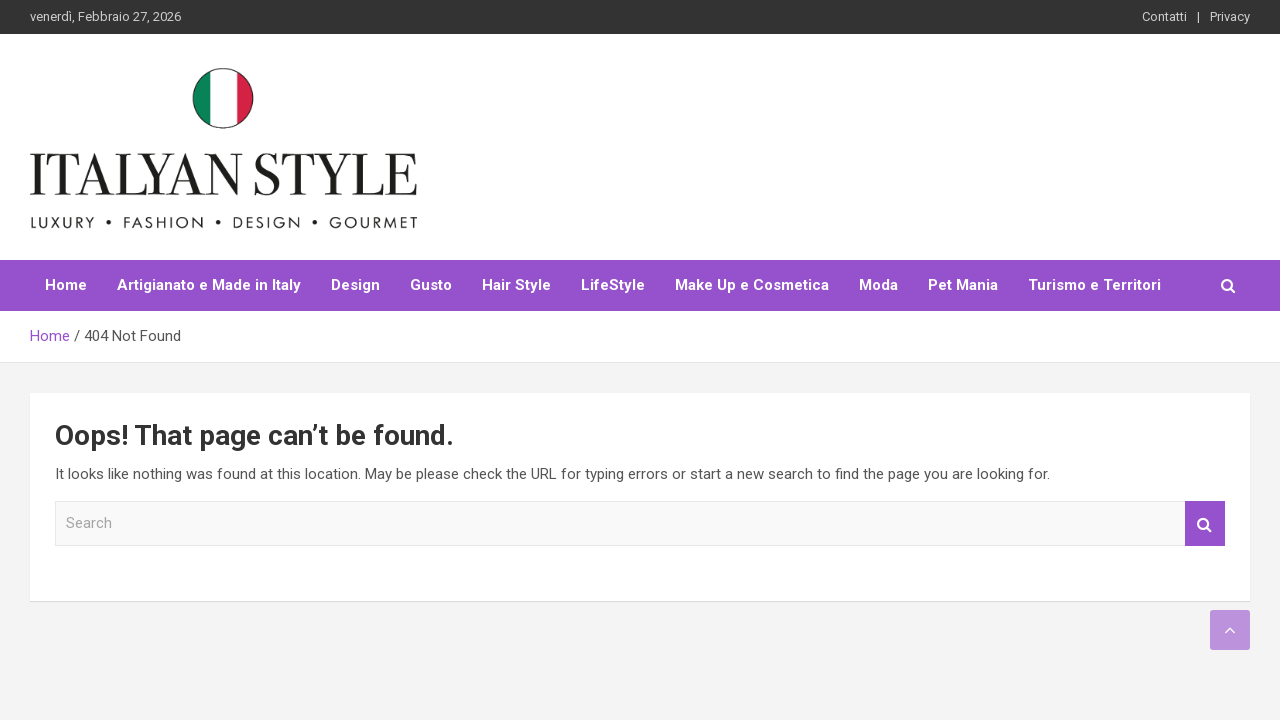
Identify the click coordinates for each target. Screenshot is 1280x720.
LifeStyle (613, 285)
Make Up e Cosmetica (752, 285)
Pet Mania (963, 285)
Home (66, 285)
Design (355, 285)
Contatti (1164, 16)
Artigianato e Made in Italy (209, 285)
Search (1205, 523)
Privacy (1230, 16)
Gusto (431, 285)
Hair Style (516, 285)
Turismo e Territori (1094, 285)
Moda (878, 285)
